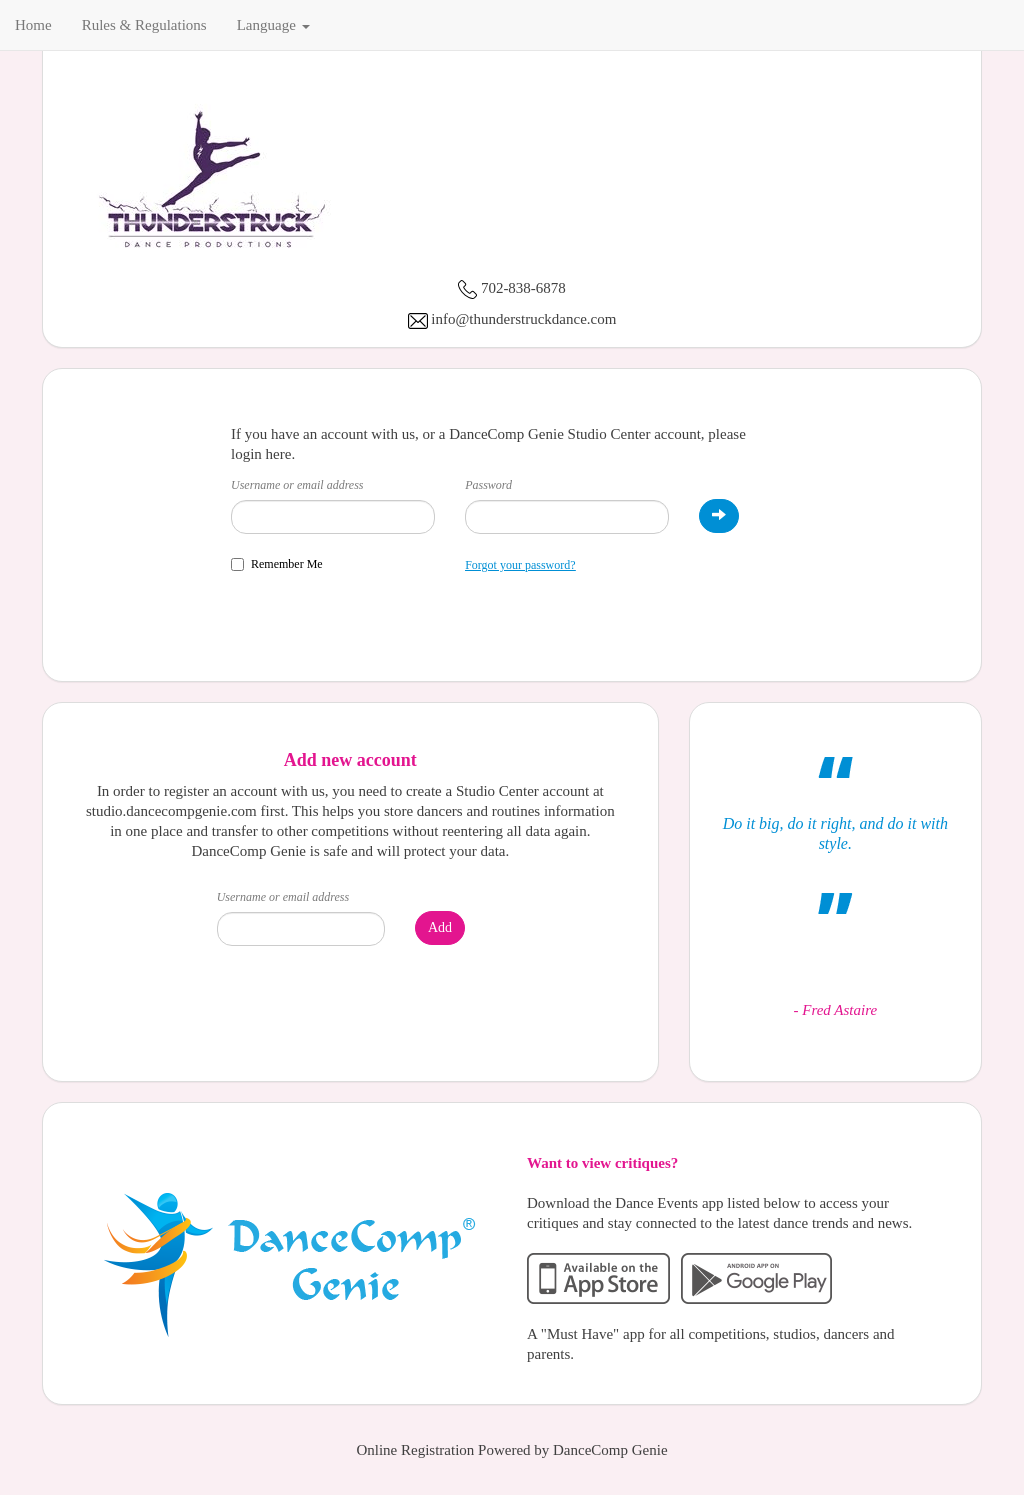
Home (33, 25)
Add (440, 927)
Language (273, 25)
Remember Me (277, 564)
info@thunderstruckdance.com (523, 319)
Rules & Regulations (144, 25)
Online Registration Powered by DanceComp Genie (511, 1450)
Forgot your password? (520, 565)
